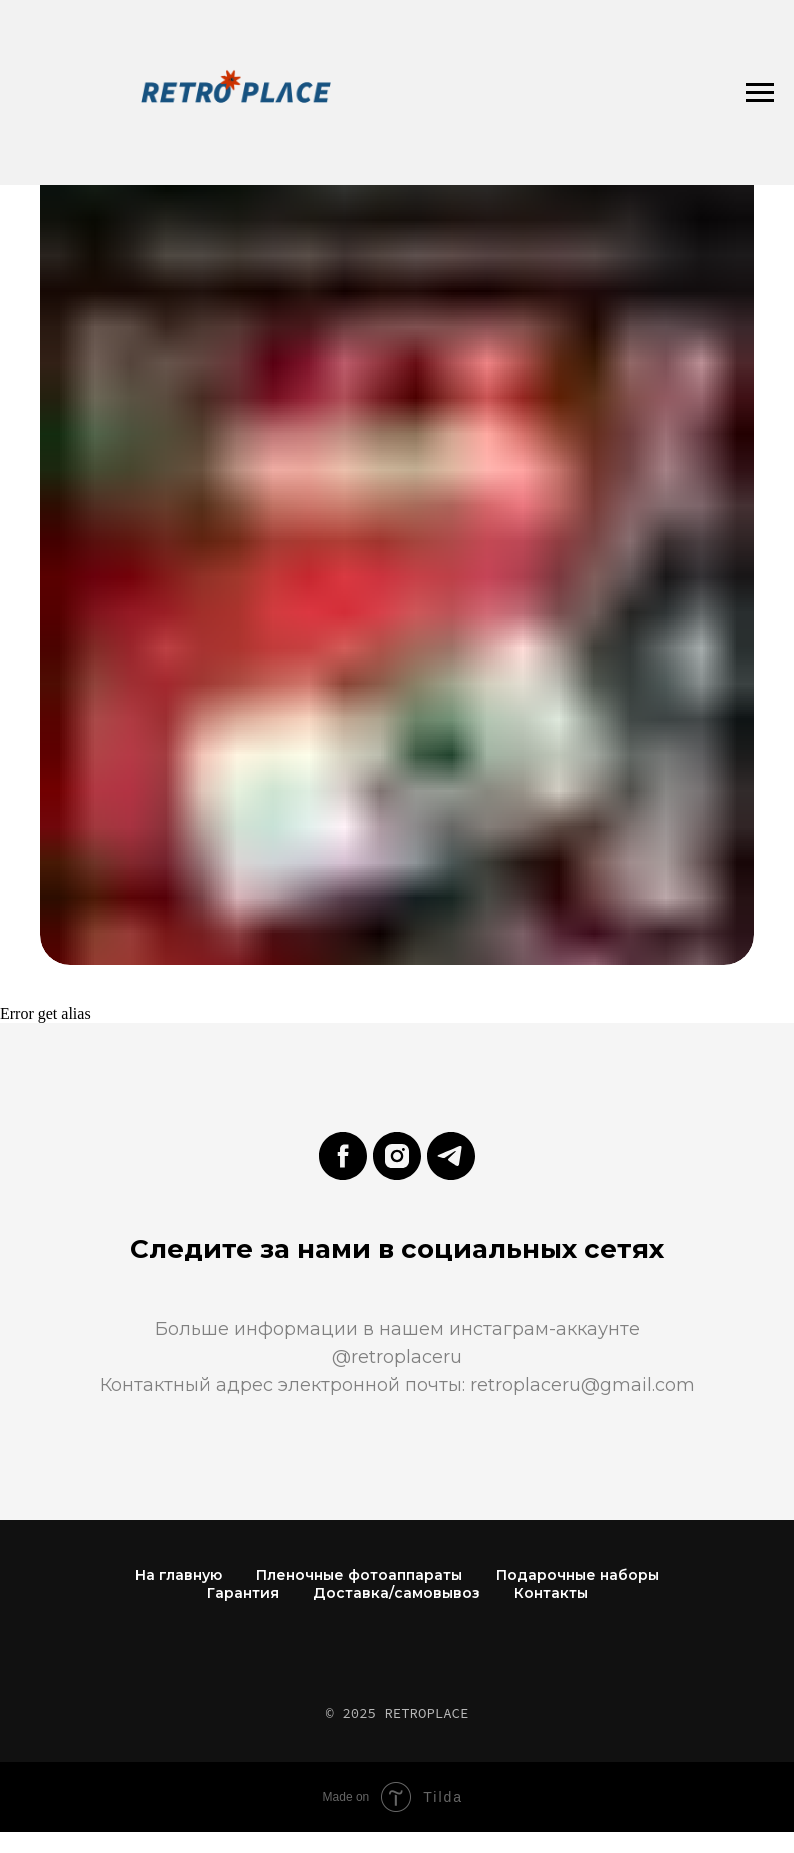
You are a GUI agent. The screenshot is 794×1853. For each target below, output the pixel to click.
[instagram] (397, 1156)
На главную (178, 1575)
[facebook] (343, 1156)
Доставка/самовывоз (396, 1593)
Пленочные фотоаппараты (359, 1575)
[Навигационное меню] (760, 93)
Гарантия (243, 1593)
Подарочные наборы (577, 1575)
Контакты (551, 1593)
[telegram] (451, 1156)
